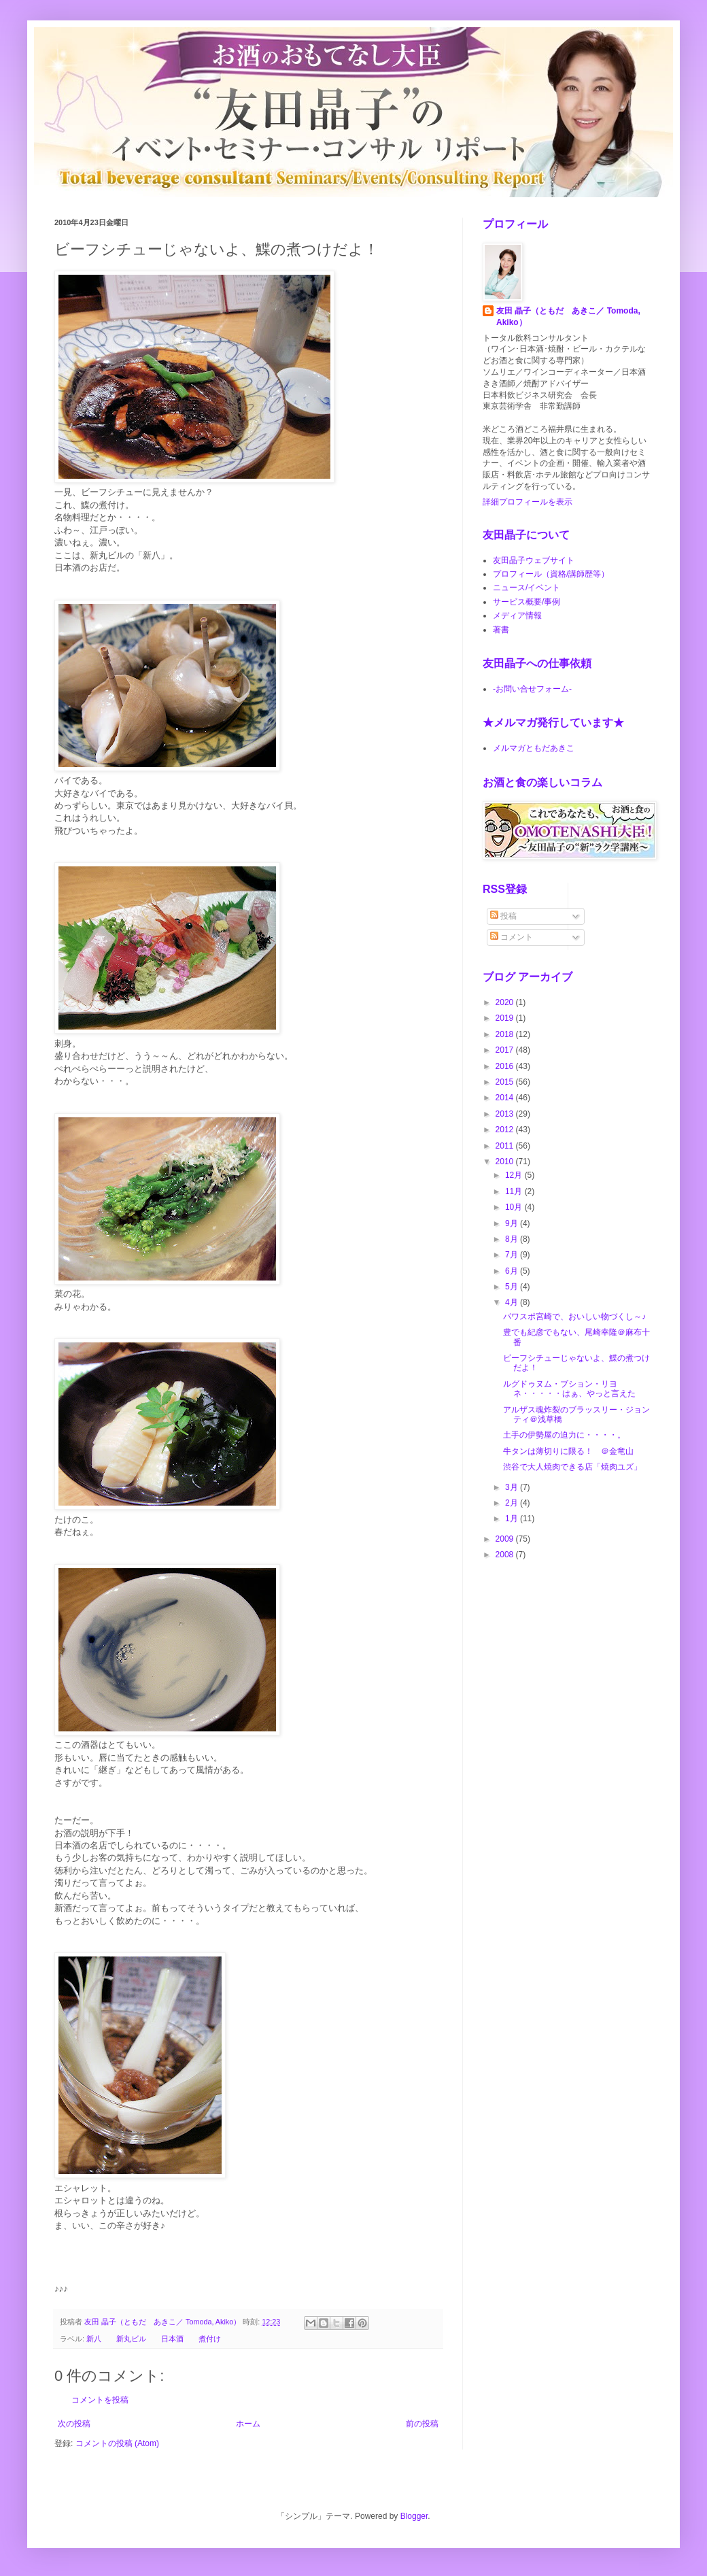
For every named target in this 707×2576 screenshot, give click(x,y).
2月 (512, 1503)
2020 (506, 1002)
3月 (512, 1487)
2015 (506, 1082)
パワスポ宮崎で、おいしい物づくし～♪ (574, 1316)
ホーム (248, 2423)
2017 (506, 1050)
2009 (506, 1539)
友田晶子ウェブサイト (533, 560)
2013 (506, 1114)
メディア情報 (517, 615)
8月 (512, 1239)
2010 (506, 1161)
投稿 (503, 916)
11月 (515, 1191)
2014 (506, 1097)
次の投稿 (74, 2423)
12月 (515, 1175)
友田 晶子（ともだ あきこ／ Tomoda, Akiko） (568, 316)
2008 (506, 1554)
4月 (512, 1302)
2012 (506, 1129)
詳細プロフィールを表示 (527, 502)
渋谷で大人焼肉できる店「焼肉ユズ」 (572, 1467)
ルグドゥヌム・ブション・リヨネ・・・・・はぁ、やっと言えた (569, 1388)
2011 (506, 1146)
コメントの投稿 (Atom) (117, 2443)
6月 (512, 1271)
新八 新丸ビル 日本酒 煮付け (153, 2339)
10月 (515, 1207)
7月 (512, 1254)
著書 (501, 629)
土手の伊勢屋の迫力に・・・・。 (564, 1435)
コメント (511, 937)
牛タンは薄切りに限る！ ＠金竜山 (568, 1451)
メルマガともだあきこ (533, 748)
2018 (506, 1034)
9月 (512, 1223)
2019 (506, 1018)
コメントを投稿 (99, 2400)
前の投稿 (422, 2423)
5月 (512, 1286)
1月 (512, 1518)
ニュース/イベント (526, 587)
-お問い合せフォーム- (532, 689)
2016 (506, 1066)
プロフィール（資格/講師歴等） (551, 574)
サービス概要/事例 (526, 602)
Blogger (414, 2516)
